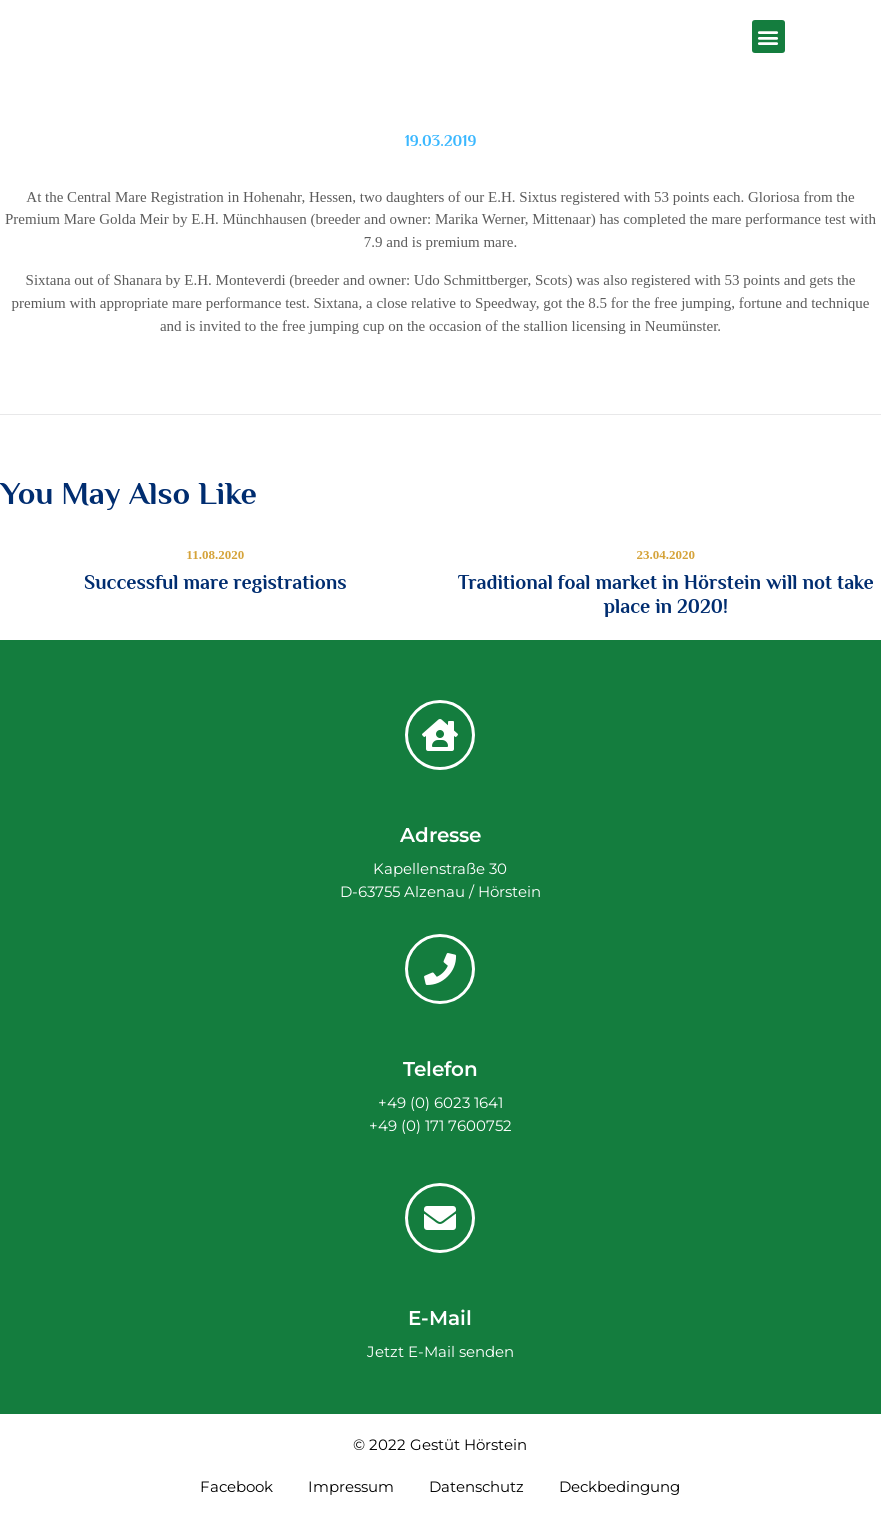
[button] (768, 36)
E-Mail (440, 1318)
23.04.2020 (666, 554)
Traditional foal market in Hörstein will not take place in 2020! (666, 594)
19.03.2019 (441, 141)
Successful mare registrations (215, 582)
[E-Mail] (440, 1218)
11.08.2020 (215, 554)
